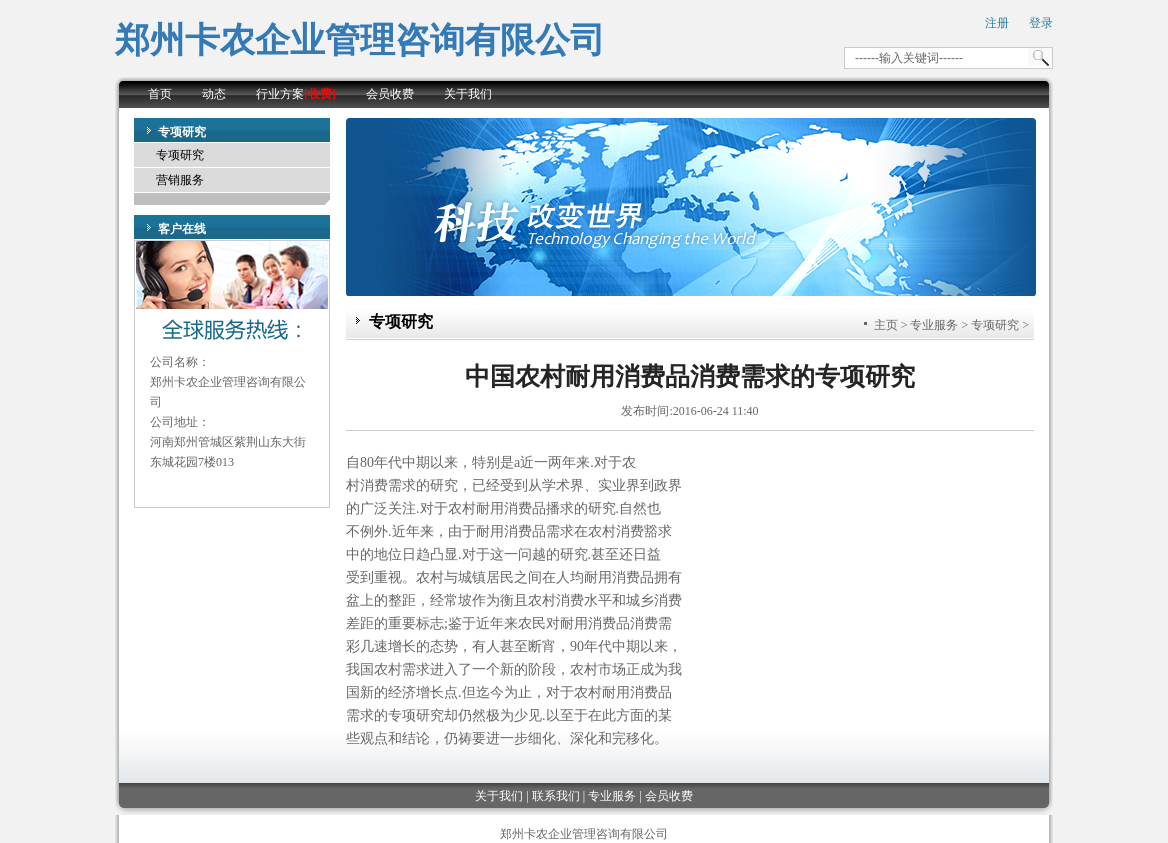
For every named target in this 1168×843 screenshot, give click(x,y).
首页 (160, 94)
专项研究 (180, 155)
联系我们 (556, 796)
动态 (214, 94)
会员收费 (390, 94)
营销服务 (180, 180)
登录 (1041, 23)
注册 (997, 23)
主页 (886, 325)
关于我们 (468, 94)
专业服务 (934, 325)
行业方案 (296, 94)
